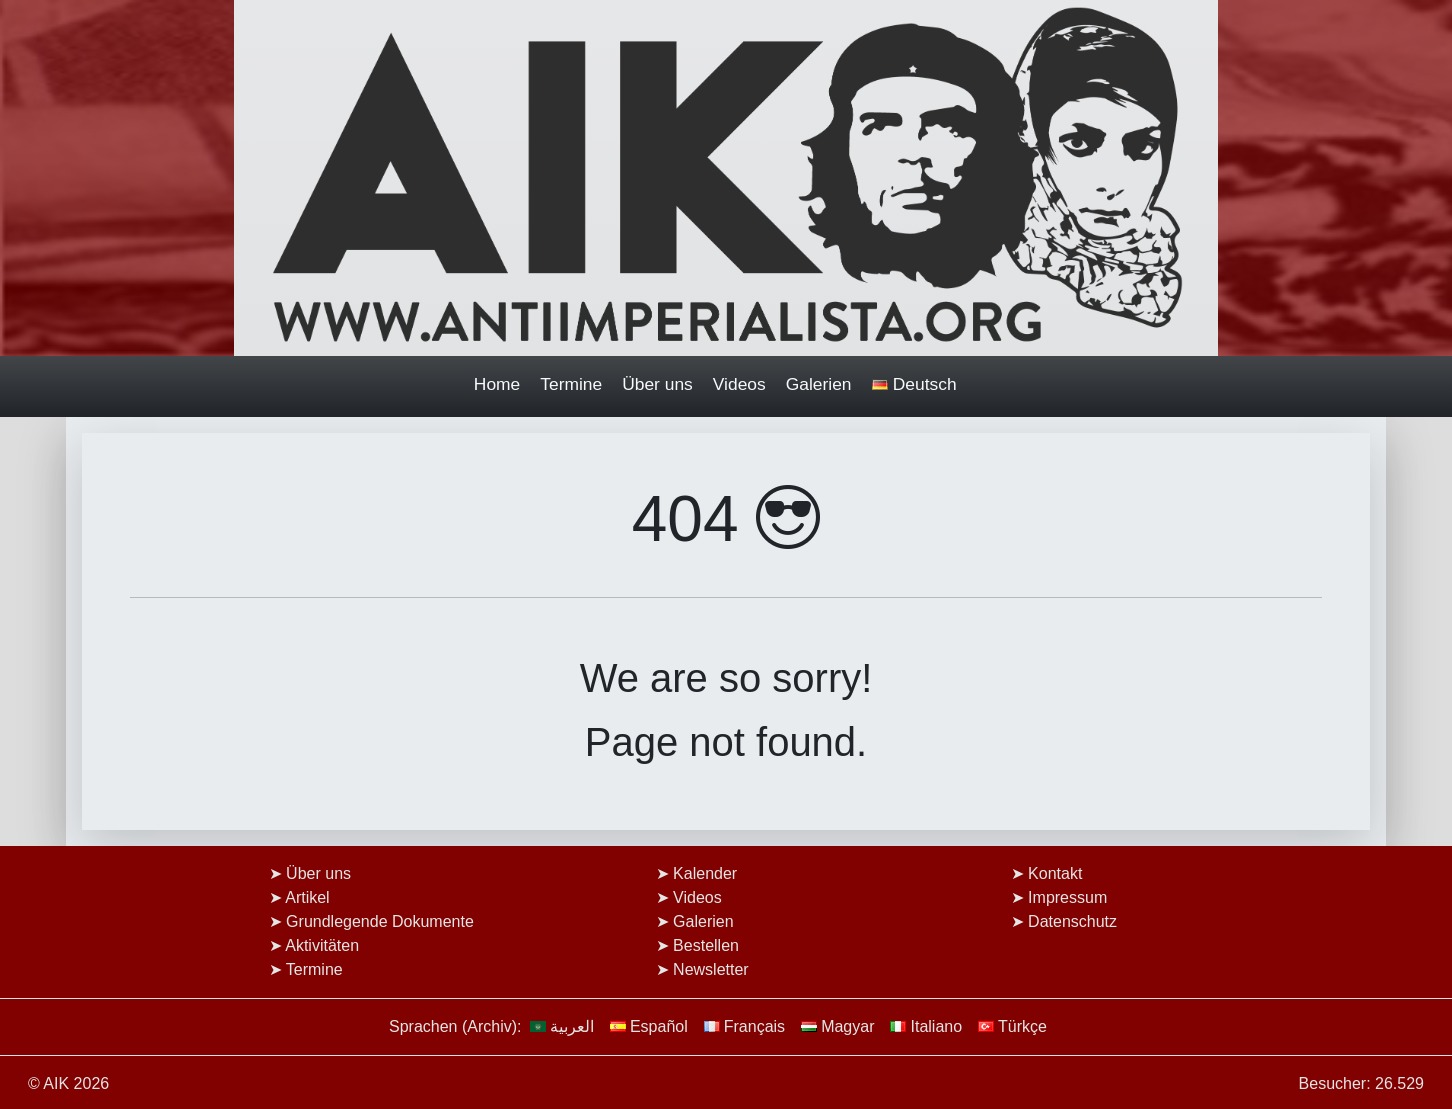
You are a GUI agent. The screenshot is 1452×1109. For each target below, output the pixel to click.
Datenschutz (1072, 921)
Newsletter (711, 969)
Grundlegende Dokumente (380, 921)
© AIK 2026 (68, 1083)
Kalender (705, 873)
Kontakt (1055, 873)
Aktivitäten (322, 945)
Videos (739, 384)
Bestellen (706, 945)
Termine (571, 384)
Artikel (307, 897)
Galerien (819, 384)
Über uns (657, 384)
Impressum (1067, 897)
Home (497, 384)
